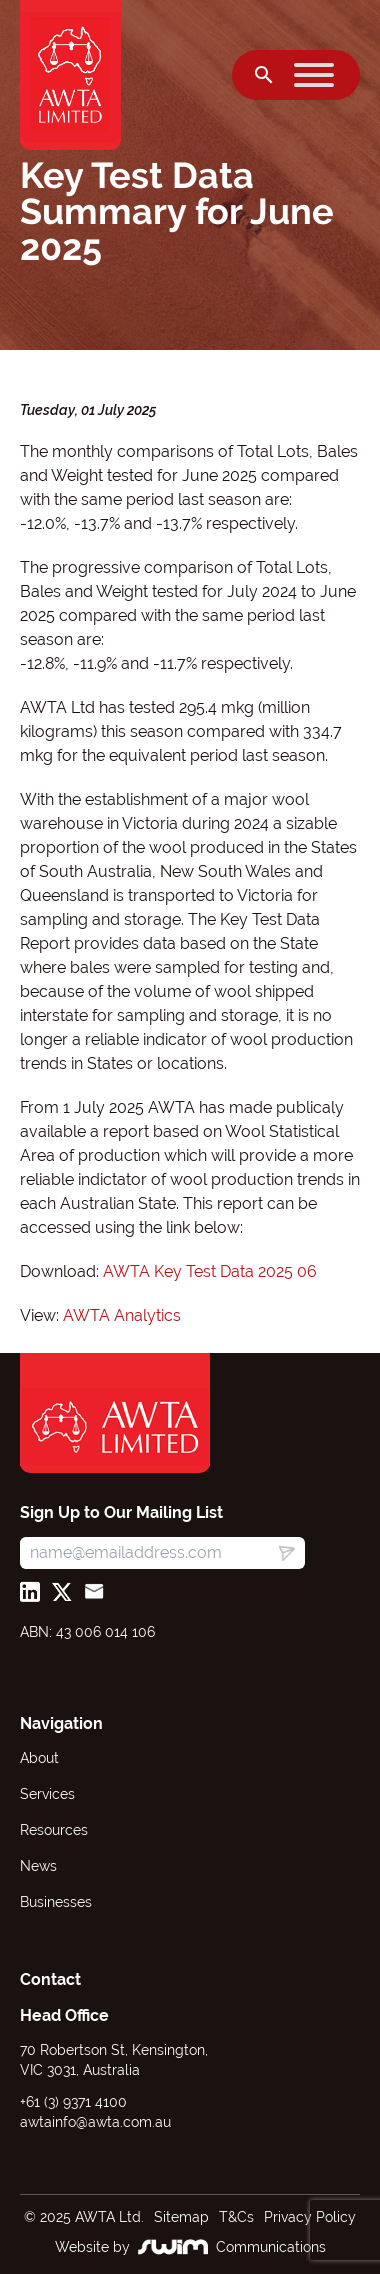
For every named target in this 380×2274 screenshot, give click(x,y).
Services (47, 1794)
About (39, 1758)
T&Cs (236, 2217)
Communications (271, 2247)
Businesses (56, 1902)
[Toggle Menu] (314, 75)
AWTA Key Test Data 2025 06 (210, 1271)
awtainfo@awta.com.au (95, 2122)
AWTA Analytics (122, 1315)
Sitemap (181, 2217)
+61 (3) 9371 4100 (73, 2102)
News (38, 1866)
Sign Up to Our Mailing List (121, 1512)
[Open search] (264, 75)
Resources (54, 1830)
